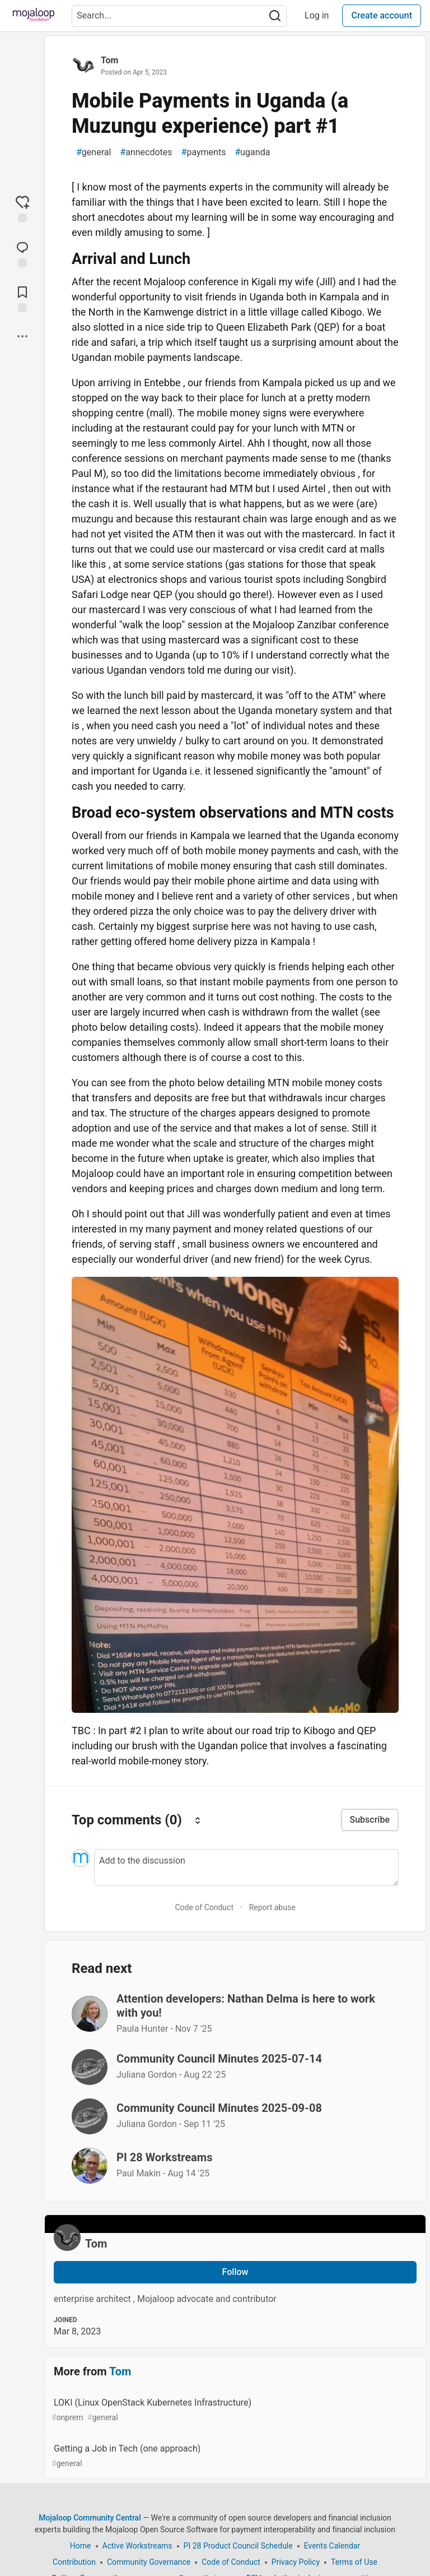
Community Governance (148, 2562)
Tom (109, 60)
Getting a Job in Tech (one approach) (234, 2456)
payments (203, 152)
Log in (317, 15)
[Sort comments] (197, 1820)
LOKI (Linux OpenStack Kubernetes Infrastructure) (234, 2410)
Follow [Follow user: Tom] (235, 2272)
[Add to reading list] (22, 298)
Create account (381, 15)
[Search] (275, 16)
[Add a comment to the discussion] (246, 1867)
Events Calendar (332, 2545)
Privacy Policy (296, 2562)
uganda (252, 152)
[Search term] (179, 16)
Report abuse (272, 1907)
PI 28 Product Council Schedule (238, 2545)
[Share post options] (22, 336)
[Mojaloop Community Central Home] (33, 15)
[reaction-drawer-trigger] (22, 208)
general (93, 152)
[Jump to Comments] (22, 253)
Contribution (74, 2562)
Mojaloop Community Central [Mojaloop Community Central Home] (90, 2517)
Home (80, 2545)
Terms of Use (354, 2562)
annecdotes (146, 152)
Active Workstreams (137, 2545)
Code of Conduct (204, 1907)
